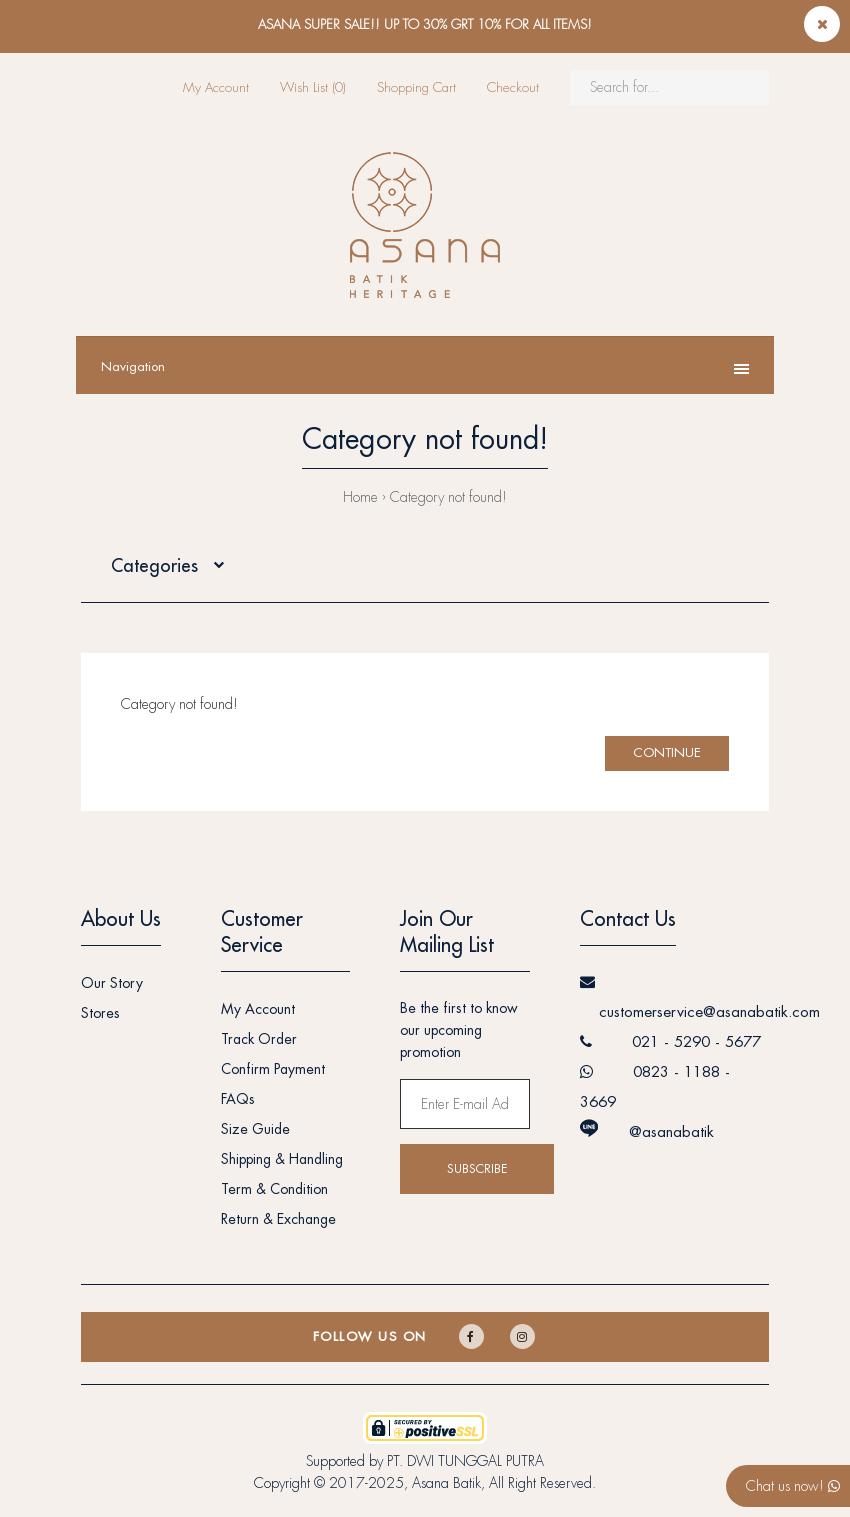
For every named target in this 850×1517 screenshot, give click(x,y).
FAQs (238, 1099)
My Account (216, 87)
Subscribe (477, 1169)
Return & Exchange (278, 1219)
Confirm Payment (273, 1069)
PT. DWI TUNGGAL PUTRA (465, 1461)
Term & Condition (274, 1189)
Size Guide (255, 1129)
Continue (667, 752)
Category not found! (448, 497)
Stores (100, 1013)
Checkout (513, 87)
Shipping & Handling (282, 1159)
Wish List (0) (313, 87)
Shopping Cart (416, 87)
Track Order (259, 1039)
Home (360, 497)
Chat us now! (793, 1486)
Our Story (112, 983)
